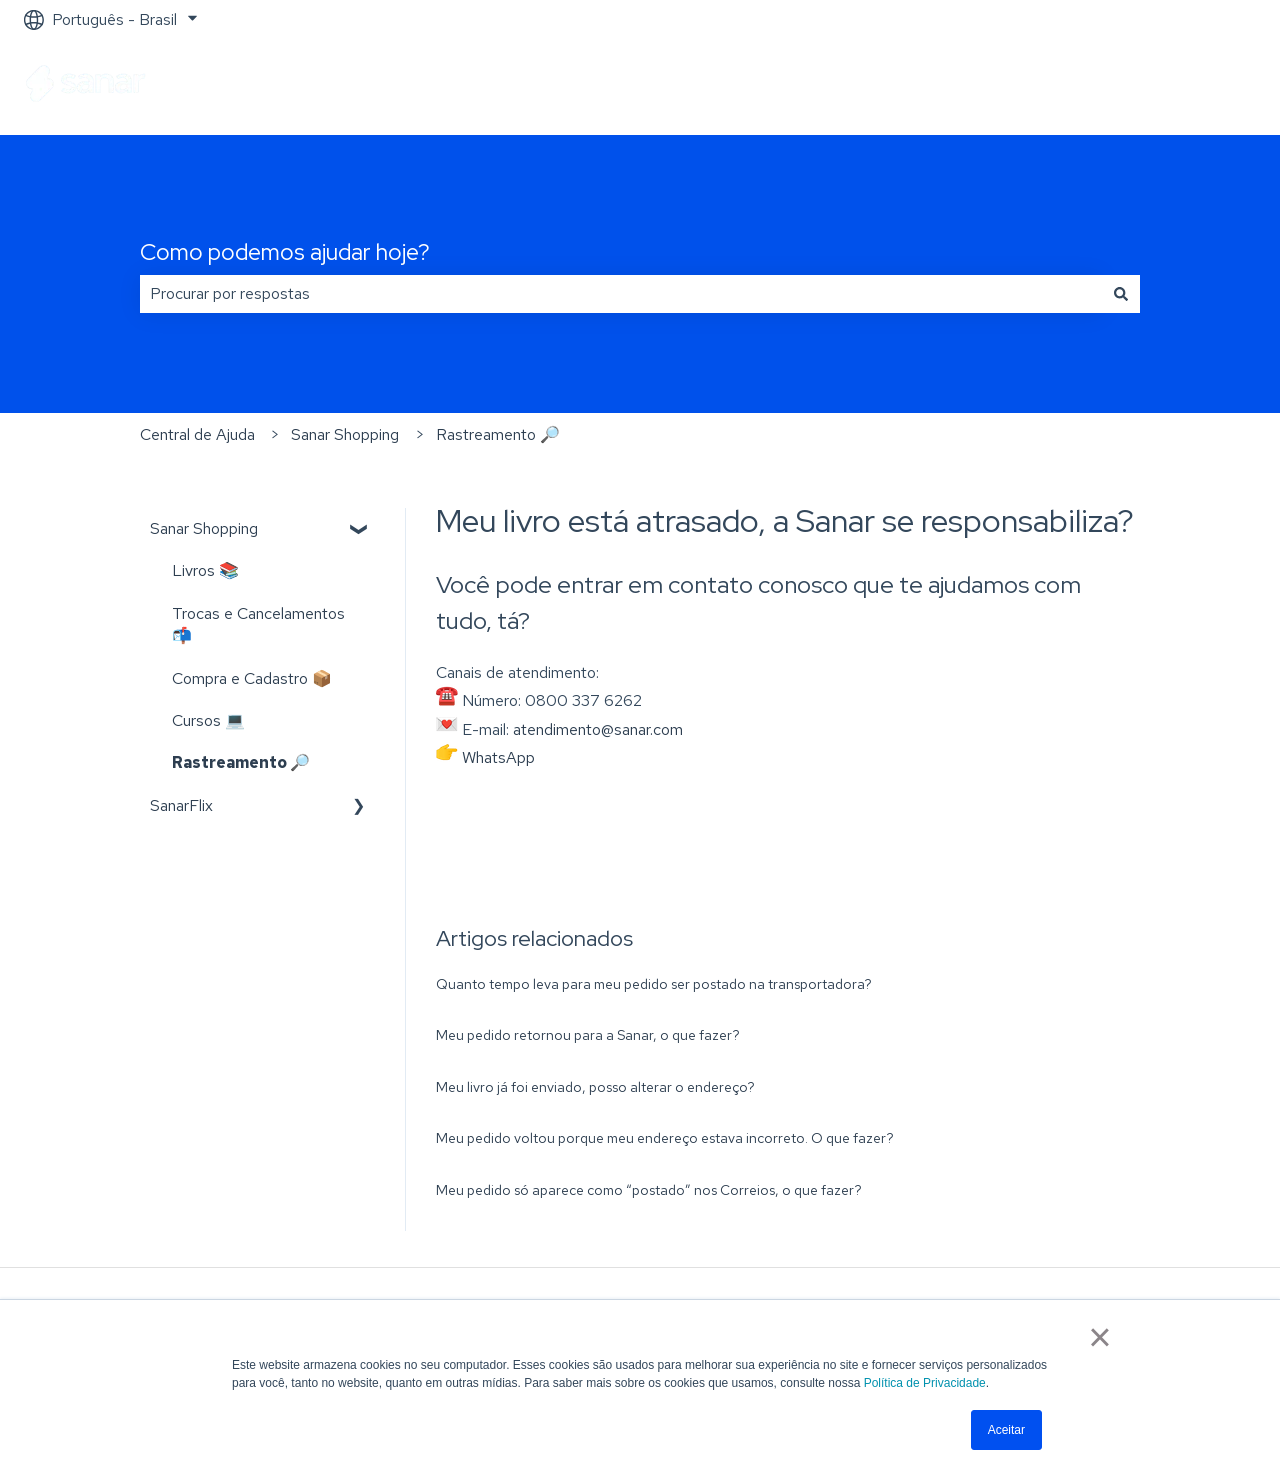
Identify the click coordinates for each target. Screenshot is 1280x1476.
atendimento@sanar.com (598, 729)
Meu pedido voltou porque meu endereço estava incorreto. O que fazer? (665, 1138)
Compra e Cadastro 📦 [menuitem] (252, 678)
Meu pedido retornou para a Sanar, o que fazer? (588, 1035)
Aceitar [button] (1006, 1430)
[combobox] (621, 294)
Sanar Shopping (345, 434)
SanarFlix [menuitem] (181, 805)
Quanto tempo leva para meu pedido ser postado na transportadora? (654, 984)
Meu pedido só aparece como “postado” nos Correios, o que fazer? (649, 1190)
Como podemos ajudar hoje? (285, 252)
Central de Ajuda (197, 434)
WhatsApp (498, 757)
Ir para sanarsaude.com (1156, 86)
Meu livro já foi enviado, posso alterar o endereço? (595, 1087)
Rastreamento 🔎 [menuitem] (241, 762)
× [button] (1099, 1337)
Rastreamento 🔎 (498, 434)
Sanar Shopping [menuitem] (204, 528)
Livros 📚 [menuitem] (205, 570)
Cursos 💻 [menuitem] (208, 720)
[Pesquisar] (1121, 294)
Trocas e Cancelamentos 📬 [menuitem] (258, 624)
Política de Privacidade (925, 1383)
